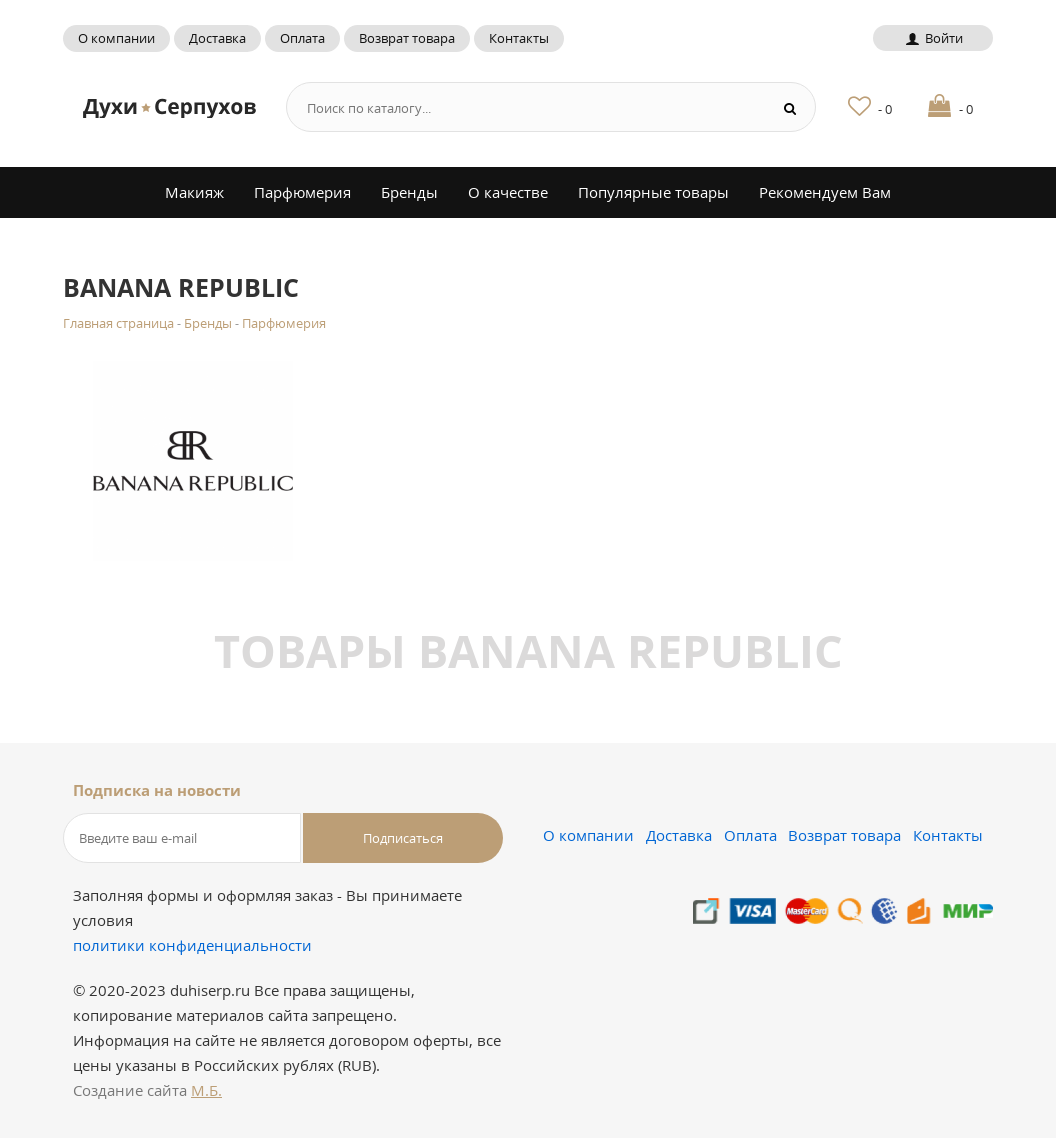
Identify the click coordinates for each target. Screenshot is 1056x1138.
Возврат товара (407, 38)
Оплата (302, 38)
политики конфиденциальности (192, 945)
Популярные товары (653, 192)
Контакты (519, 38)
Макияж (194, 192)
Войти (932, 38)
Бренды (409, 192)
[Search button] (790, 107)
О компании (116, 38)
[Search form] (521, 107)
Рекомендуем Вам (825, 192)
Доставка (217, 38)
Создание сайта (147, 1090)
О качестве (508, 192)
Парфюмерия (302, 192)
